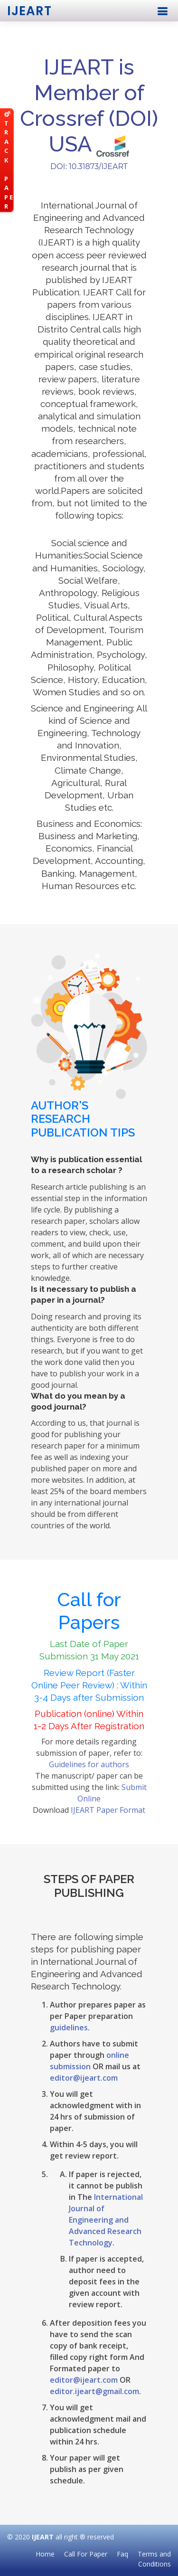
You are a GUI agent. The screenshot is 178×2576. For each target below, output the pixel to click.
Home (45, 2553)
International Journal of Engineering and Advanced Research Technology (106, 2220)
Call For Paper (85, 2553)
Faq (122, 2553)
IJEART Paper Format (108, 1810)
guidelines (69, 2027)
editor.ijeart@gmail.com (94, 2391)
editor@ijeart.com (84, 2078)
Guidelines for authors (89, 1764)
